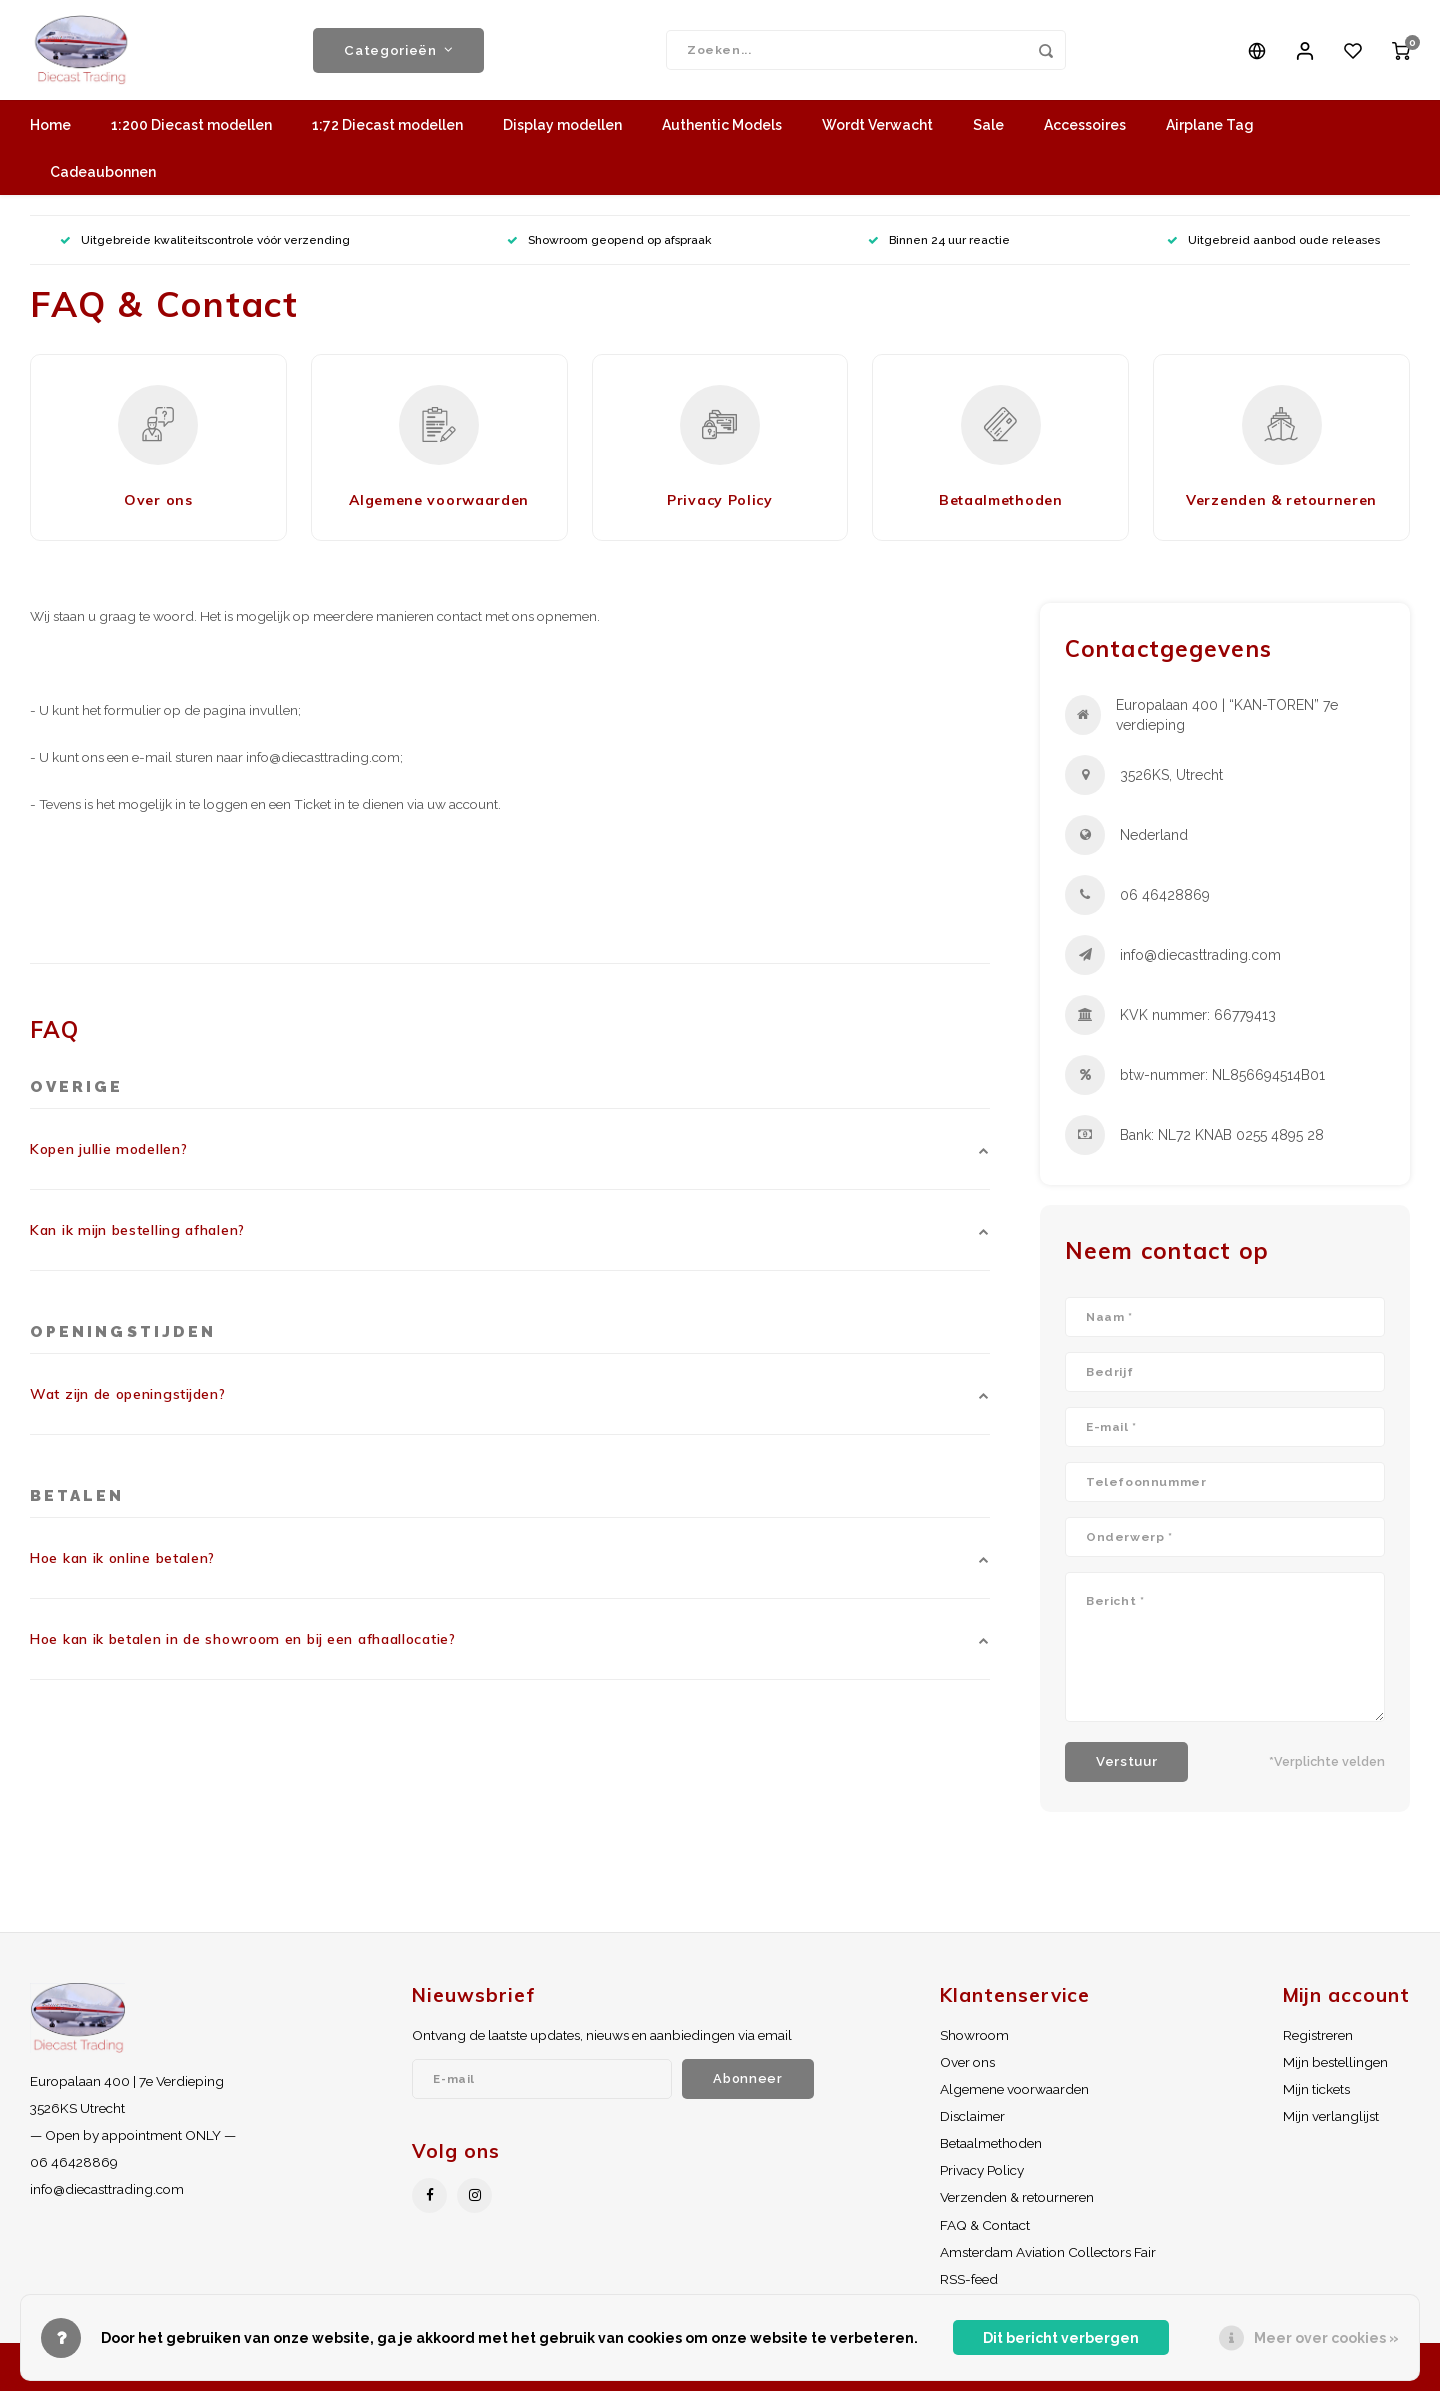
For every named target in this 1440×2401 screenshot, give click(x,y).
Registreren (1318, 2045)
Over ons (967, 2072)
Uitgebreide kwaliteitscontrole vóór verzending (205, 250)
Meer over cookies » (1326, 2338)
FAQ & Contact (985, 2235)
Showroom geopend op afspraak (609, 250)
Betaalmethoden (991, 2153)
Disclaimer (972, 2126)
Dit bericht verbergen (1061, 2338)
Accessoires (1085, 135)
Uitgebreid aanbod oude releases (1273, 250)
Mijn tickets (1316, 2099)
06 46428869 (1165, 905)
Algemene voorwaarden (1014, 2099)
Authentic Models (722, 135)
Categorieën (398, 55)
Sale (988, 135)
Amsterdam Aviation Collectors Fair (1048, 2262)
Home (50, 135)
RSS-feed (969, 2289)
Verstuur (1126, 1771)
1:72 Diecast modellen (387, 135)
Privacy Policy (982, 2180)
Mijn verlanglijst (1331, 2126)
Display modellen (562, 135)
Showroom (974, 2045)
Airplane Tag (1210, 135)
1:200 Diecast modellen (191, 135)
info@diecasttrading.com (1200, 965)
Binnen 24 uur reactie (939, 250)
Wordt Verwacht (877, 135)
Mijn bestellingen (1335, 2072)
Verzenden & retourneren (1017, 2207)
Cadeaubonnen (103, 182)
